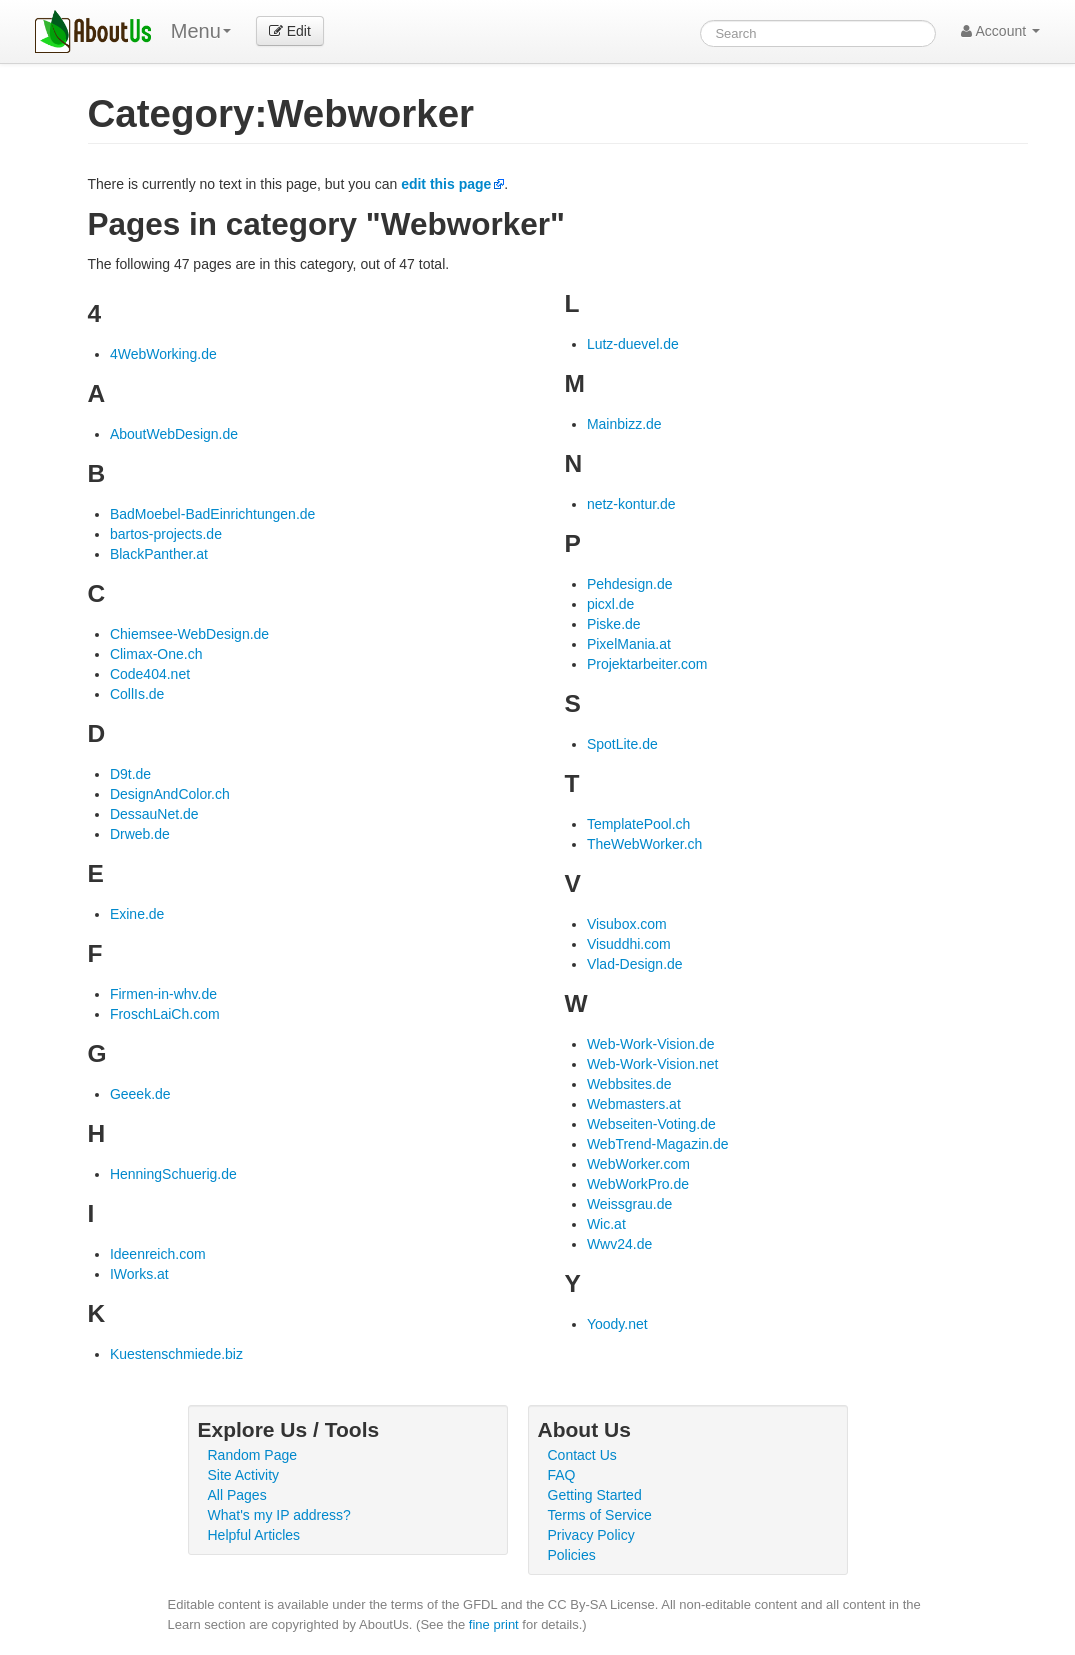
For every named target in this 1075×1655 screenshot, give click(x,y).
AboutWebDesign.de (174, 434)
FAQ (562, 1475)
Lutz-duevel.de (633, 344)
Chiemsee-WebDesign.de (189, 634)
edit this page (446, 184)
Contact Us (582, 1455)
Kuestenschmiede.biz (176, 1354)
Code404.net (150, 674)
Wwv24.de (619, 1244)
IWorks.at (139, 1274)
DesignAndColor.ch (170, 794)
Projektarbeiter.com (647, 664)
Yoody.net (617, 1324)
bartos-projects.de (166, 534)
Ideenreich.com (158, 1254)
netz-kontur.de (631, 504)
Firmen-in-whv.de (163, 994)
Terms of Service (600, 1515)
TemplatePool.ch (639, 824)
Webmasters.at (634, 1104)
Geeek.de (140, 1094)
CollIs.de (137, 694)
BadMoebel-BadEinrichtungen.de (212, 514)
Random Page (253, 1455)
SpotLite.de (622, 744)
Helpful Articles (254, 1535)
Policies (572, 1555)
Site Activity (244, 1475)
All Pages (237, 1495)
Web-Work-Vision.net (653, 1064)
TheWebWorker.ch (644, 844)
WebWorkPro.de (638, 1184)
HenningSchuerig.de (173, 1174)
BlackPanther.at (159, 554)
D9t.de (130, 774)
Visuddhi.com (629, 944)
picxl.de (610, 604)
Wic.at (606, 1224)
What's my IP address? (279, 1515)
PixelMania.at (629, 644)
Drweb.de (140, 834)
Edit (290, 31)
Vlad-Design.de (635, 964)
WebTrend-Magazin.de (658, 1144)
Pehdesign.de (630, 584)
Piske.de (614, 624)
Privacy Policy (591, 1535)
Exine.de (137, 914)
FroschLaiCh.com (165, 1014)
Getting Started (595, 1495)
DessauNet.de (154, 814)
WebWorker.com (638, 1164)
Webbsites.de (629, 1084)
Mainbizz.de (624, 424)
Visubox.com (627, 924)
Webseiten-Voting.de (651, 1124)
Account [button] (1000, 31)
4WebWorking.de (163, 354)
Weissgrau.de (629, 1204)
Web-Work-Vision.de (651, 1044)
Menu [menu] (201, 31)
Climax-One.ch (156, 654)
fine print (494, 1624)
